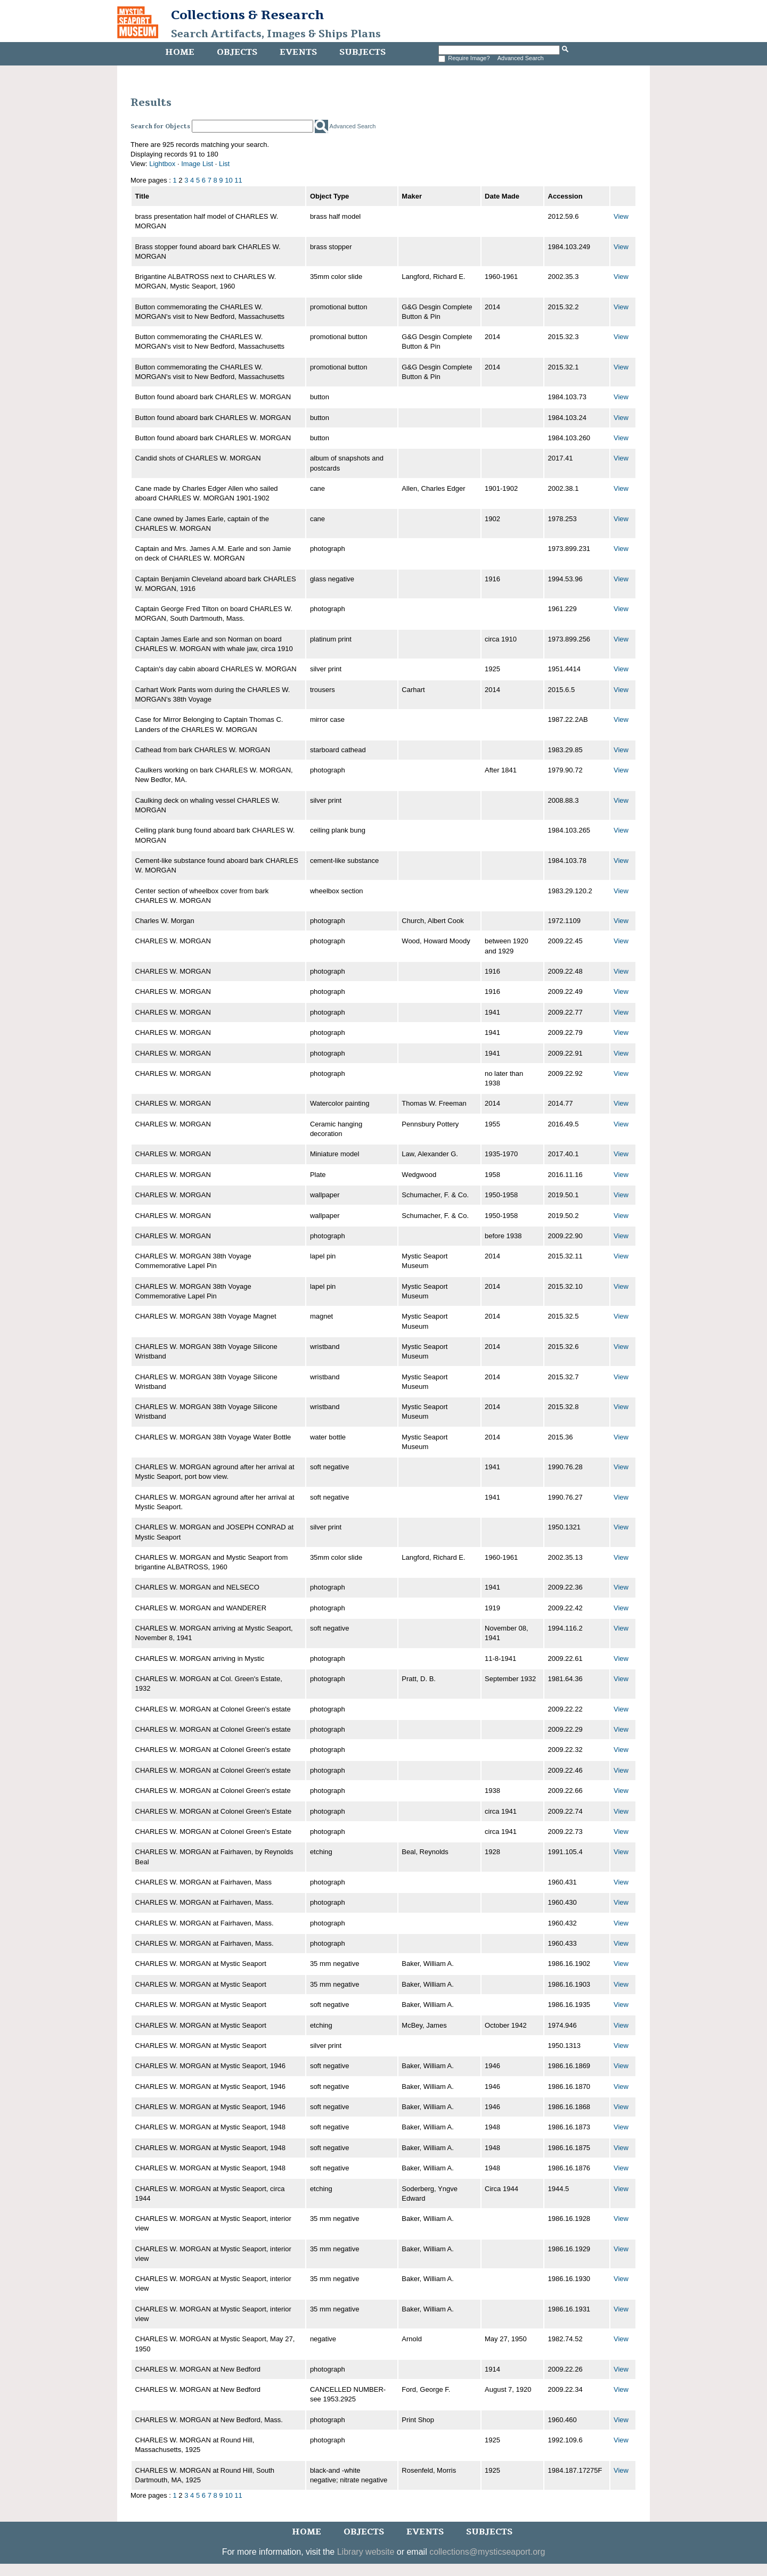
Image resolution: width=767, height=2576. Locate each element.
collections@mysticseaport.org (487, 2551)
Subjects (362, 52)
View (621, 216)
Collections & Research (247, 14)
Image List (197, 164)
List (224, 164)
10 (228, 180)
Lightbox (162, 164)
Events (298, 52)
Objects (237, 52)
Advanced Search (520, 58)
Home (179, 52)
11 (238, 180)
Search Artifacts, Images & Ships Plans (276, 34)
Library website (366, 2551)
